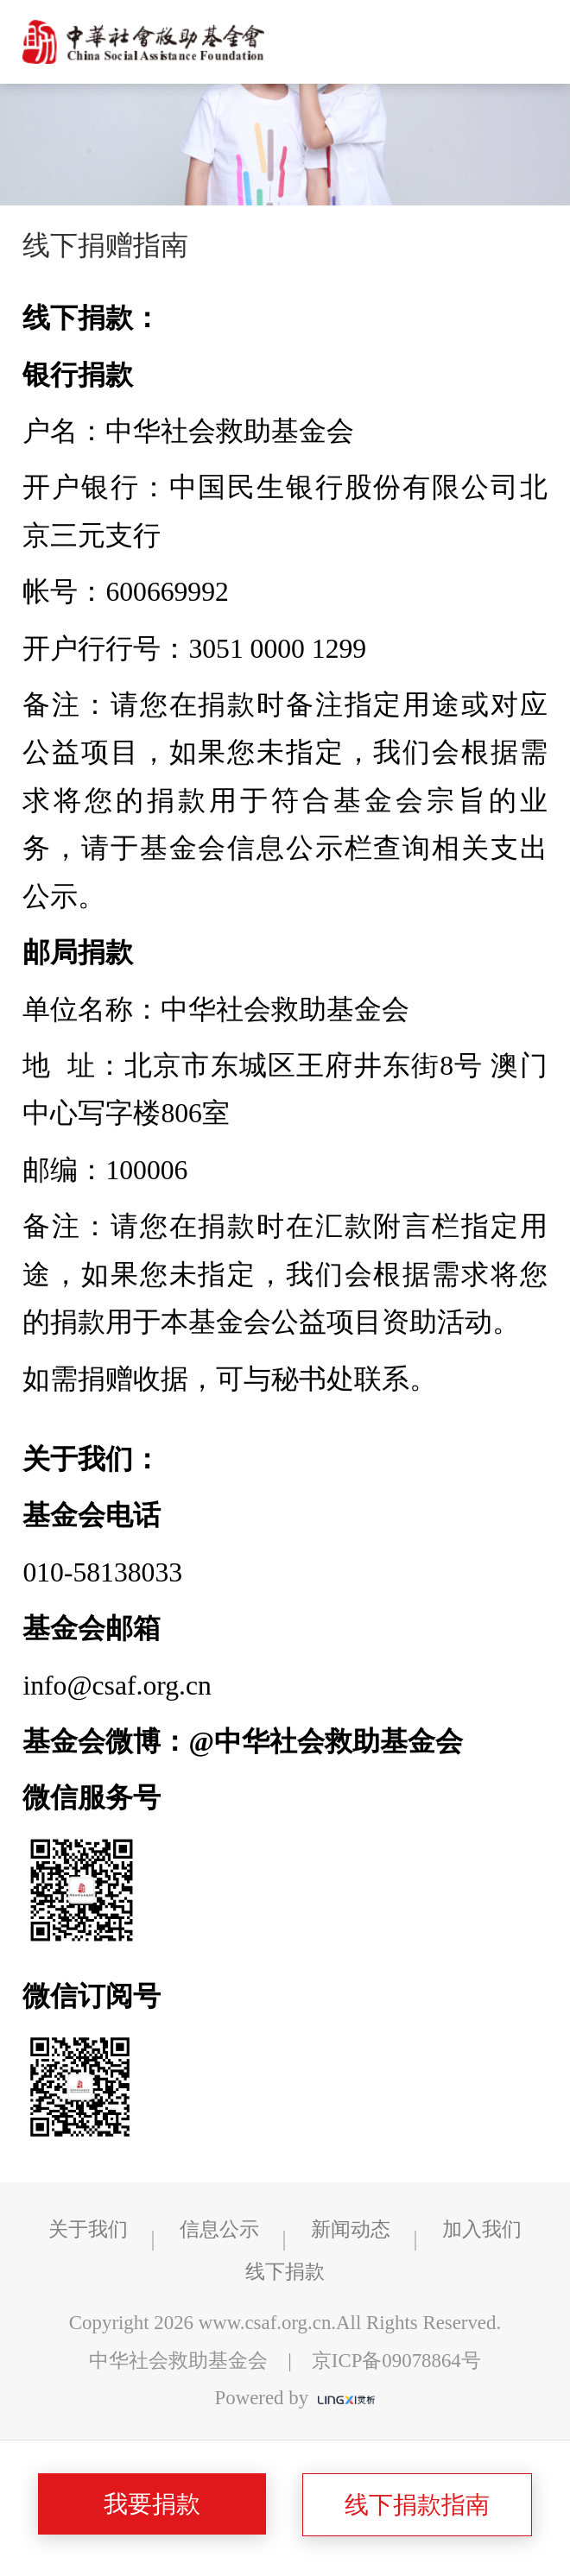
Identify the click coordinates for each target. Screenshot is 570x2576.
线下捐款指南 (417, 2504)
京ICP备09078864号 (396, 2360)
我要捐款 (152, 2504)
